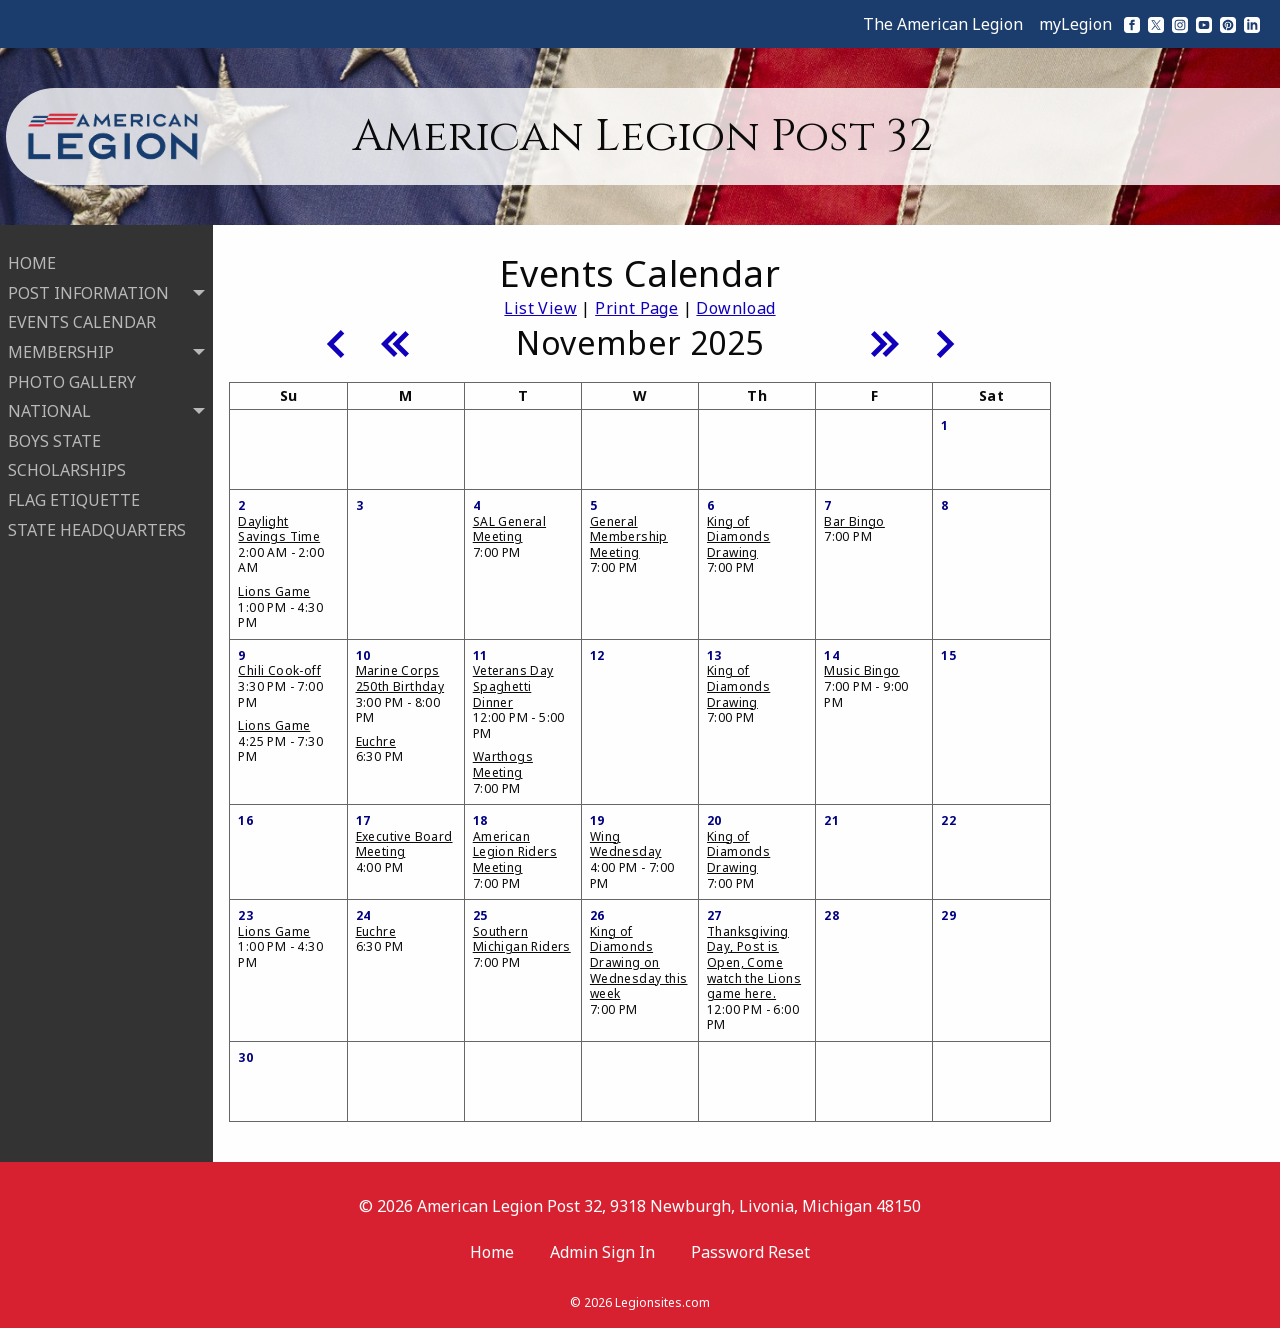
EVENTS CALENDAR (82, 314)
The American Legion (943, 24)
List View (540, 308)
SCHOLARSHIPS (67, 462)
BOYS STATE (54, 433)
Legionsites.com (662, 1302)
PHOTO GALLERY (72, 374)
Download (735, 308)
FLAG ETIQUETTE (74, 492)
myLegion (1075, 24)
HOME (32, 255)
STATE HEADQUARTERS (97, 521)
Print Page (636, 308)
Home (492, 1252)
